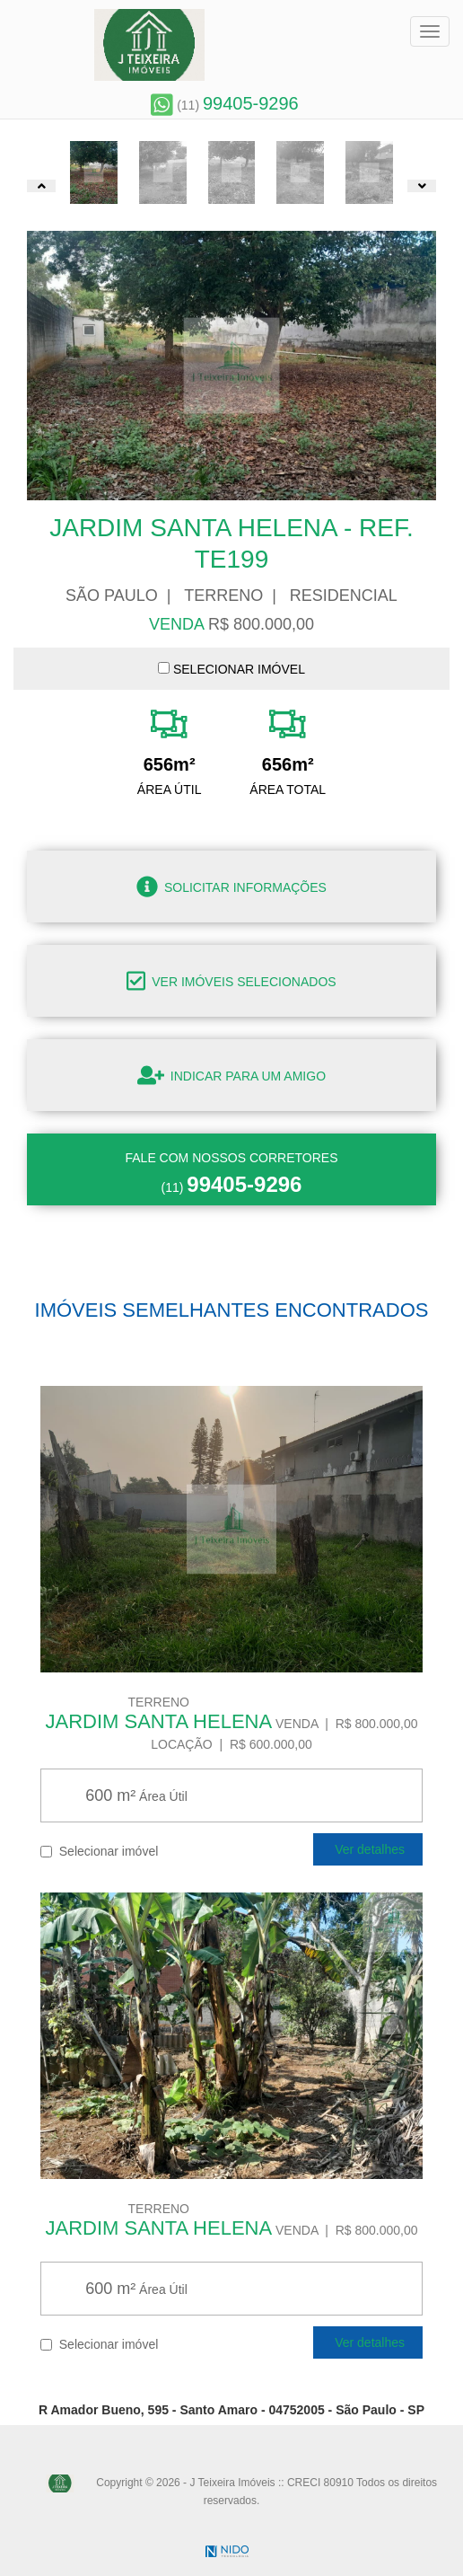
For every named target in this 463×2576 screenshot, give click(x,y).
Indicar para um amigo (231, 1075)
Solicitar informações (231, 886)
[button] (41, 186)
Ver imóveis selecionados (231, 981)
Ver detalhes (368, 1849)
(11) (224, 105)
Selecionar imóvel (99, 1850)
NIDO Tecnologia (227, 2551)
